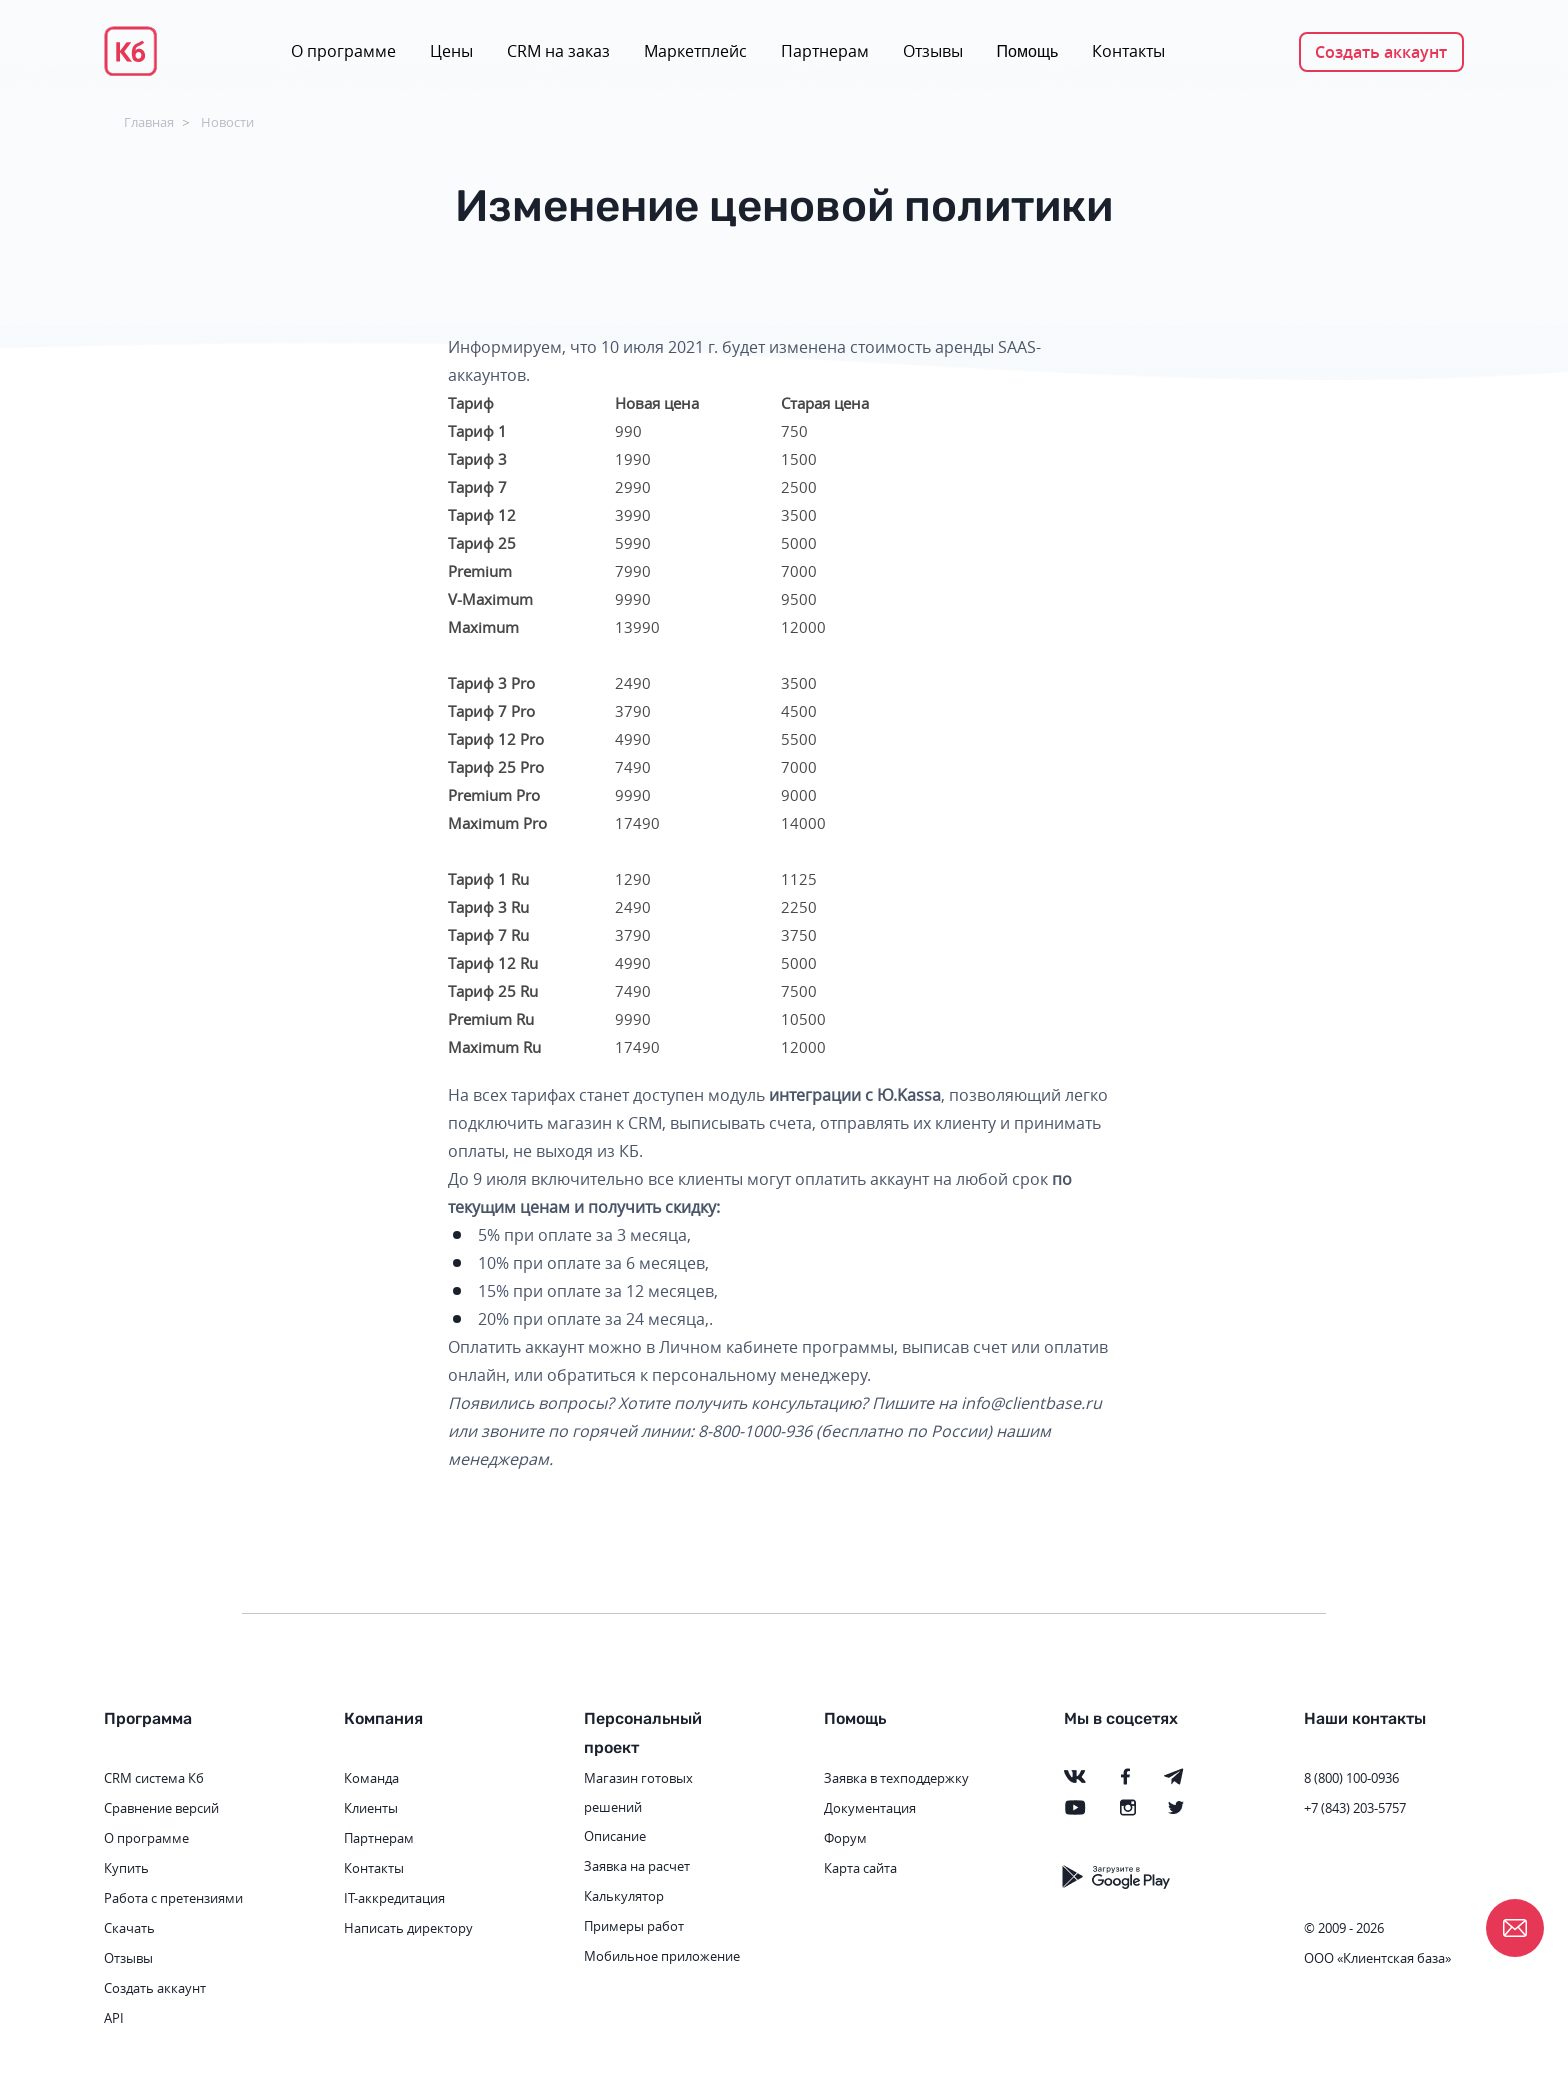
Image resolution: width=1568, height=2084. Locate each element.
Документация (870, 1808)
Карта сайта (860, 1868)
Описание (615, 1836)
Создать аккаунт (1381, 52)
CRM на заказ (558, 51)
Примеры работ (634, 1926)
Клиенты (371, 1808)
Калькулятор (624, 1896)
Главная (149, 122)
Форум (845, 1838)
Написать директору (408, 1928)
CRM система (144, 1778)
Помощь (1028, 51)
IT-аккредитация (394, 1898)
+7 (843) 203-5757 (1355, 1808)
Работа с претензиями (173, 1898)
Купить (126, 1868)
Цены (451, 51)
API (114, 2018)
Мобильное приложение (662, 1956)
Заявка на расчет (637, 1866)
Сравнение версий (161, 1808)
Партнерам (825, 51)
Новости (227, 122)
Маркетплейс (695, 51)
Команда (371, 1778)
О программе (343, 51)
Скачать (129, 1928)
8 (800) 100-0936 (1351, 1778)
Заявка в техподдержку (896, 1778)
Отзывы (933, 51)
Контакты (1128, 51)
